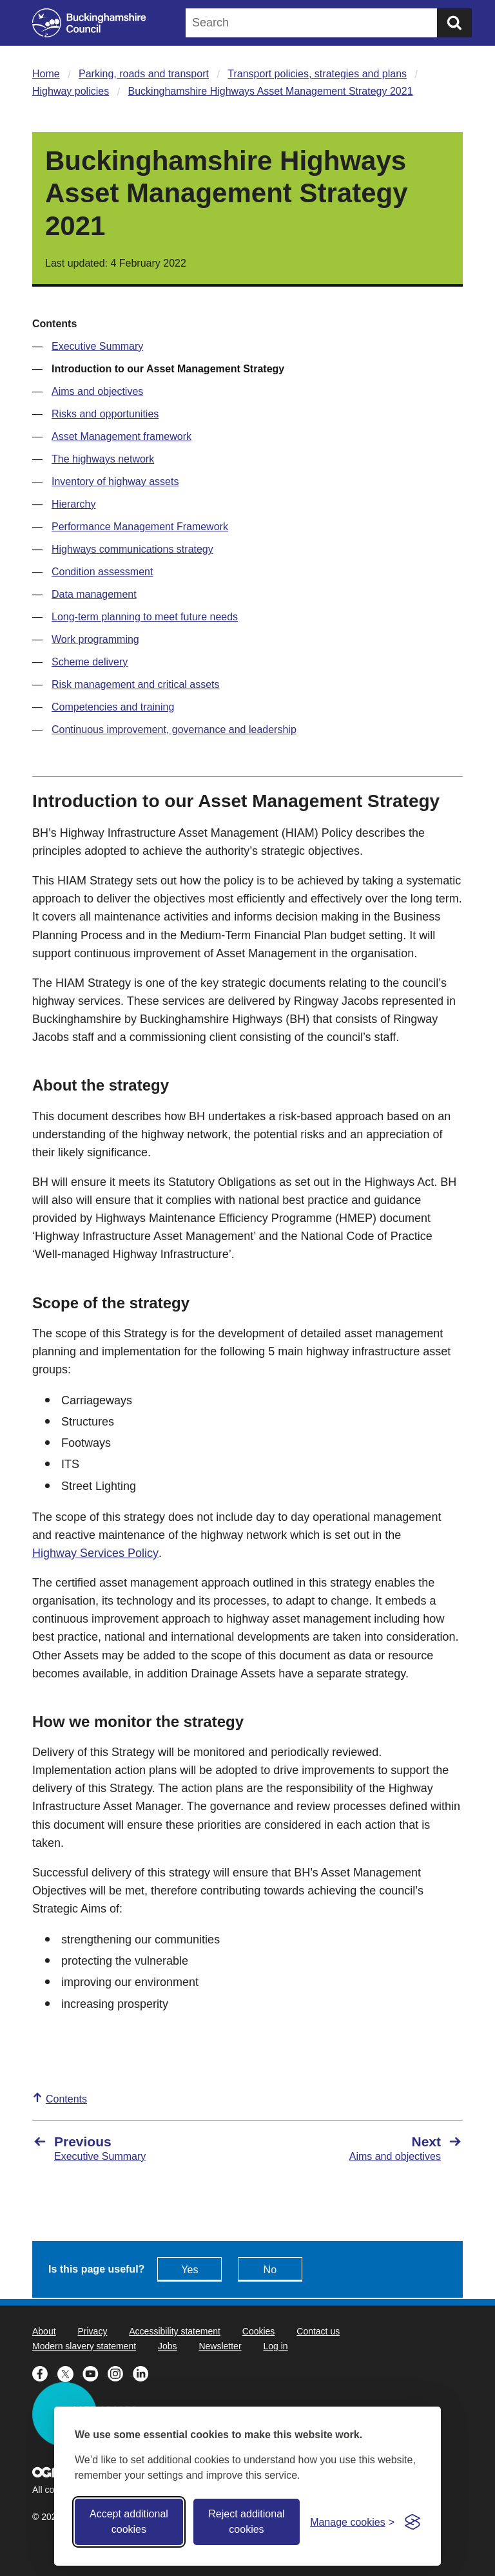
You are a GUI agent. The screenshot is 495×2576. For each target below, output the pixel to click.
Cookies (258, 2331)
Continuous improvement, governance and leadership (174, 729)
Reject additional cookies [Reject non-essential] (246, 2521)
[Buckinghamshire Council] (89, 22)
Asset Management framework (121, 436)
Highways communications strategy (132, 549)
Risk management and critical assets (136, 684)
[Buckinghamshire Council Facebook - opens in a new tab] (44, 2372)
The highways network (103, 458)
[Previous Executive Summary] (133, 2148)
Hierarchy (73, 504)
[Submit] (454, 22)
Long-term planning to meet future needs (145, 616)
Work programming (95, 639)
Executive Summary (97, 346)
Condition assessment (102, 571)
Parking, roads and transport (144, 73)
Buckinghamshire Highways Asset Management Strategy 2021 (270, 91)
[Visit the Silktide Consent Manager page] (412, 2522)
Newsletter (220, 2346)
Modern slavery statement (84, 2346)
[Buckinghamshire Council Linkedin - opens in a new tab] (144, 2372)
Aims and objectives (97, 391)
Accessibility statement (174, 2331)
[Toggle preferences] (352, 2522)
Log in (275, 2346)
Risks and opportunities (105, 413)
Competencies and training (113, 706)
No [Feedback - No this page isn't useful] (270, 2269)
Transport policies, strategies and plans (317, 73)
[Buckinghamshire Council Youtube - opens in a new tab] (95, 2372)
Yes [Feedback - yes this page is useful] (189, 2269)
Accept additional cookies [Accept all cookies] (129, 2521)
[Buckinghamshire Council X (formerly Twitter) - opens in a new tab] (69, 2372)
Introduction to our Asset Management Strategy (168, 368)
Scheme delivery (90, 661)
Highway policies (70, 91)
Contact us (318, 2331)
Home (46, 73)
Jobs (167, 2346)
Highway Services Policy (95, 1553)
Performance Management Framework (140, 526)
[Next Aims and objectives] (362, 2148)
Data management (94, 594)
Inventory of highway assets (115, 481)
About (44, 2331)
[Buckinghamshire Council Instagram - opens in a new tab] (120, 2372)
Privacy (92, 2331)
